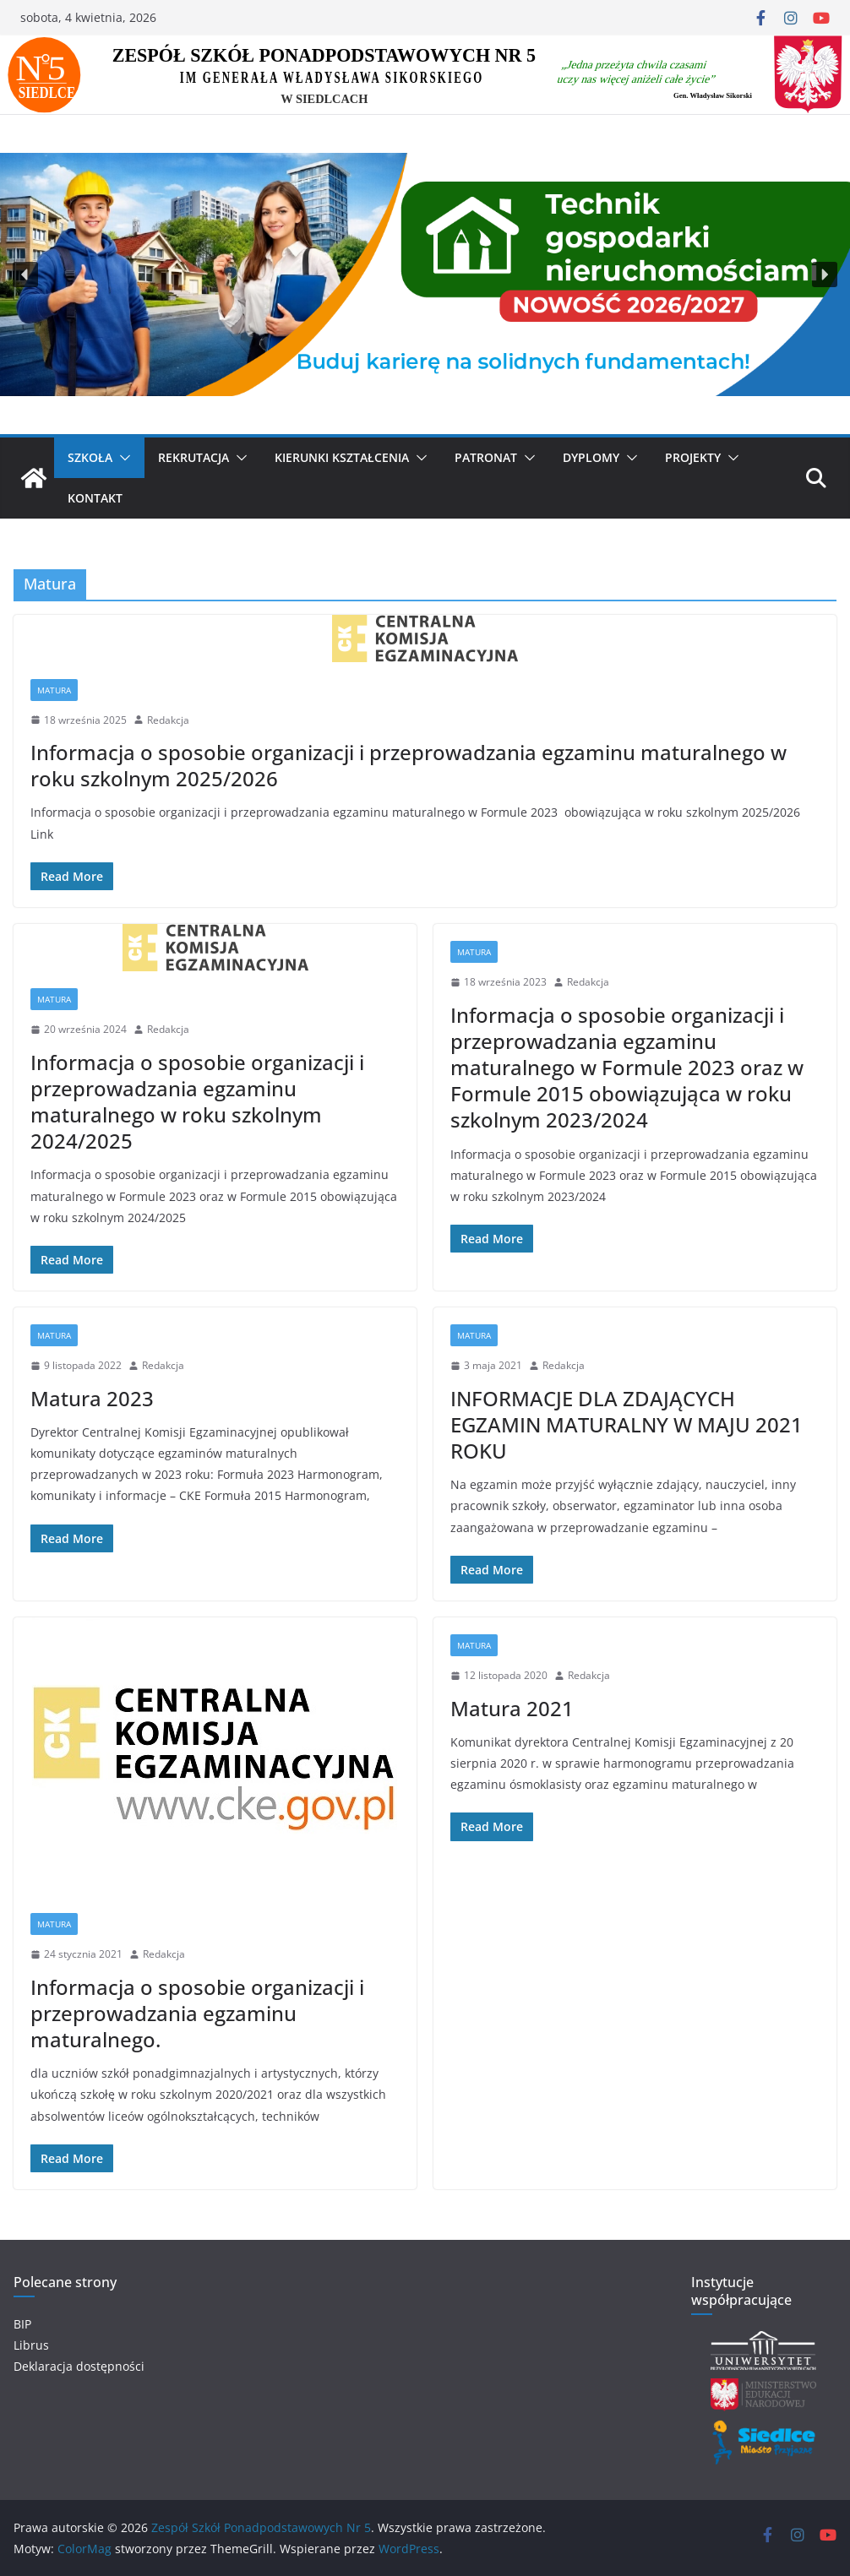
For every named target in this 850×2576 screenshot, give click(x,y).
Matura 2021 (512, 1708)
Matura (54, 690)
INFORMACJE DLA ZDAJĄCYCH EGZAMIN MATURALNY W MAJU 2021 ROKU (626, 1424)
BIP (22, 2324)
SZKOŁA (90, 457)
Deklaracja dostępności (79, 2366)
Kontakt (95, 498)
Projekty (693, 457)
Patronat (486, 457)
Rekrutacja (193, 457)
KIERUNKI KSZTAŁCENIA (342, 457)
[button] (25, 274)
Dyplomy (591, 457)
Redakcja (168, 720)
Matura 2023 (92, 1398)
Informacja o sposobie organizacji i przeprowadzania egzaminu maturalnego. (197, 2013)
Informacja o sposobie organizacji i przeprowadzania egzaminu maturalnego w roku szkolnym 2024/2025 (197, 1101)
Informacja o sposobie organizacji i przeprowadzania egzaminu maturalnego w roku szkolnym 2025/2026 (408, 765)
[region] (425, 275)
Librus (31, 2345)
